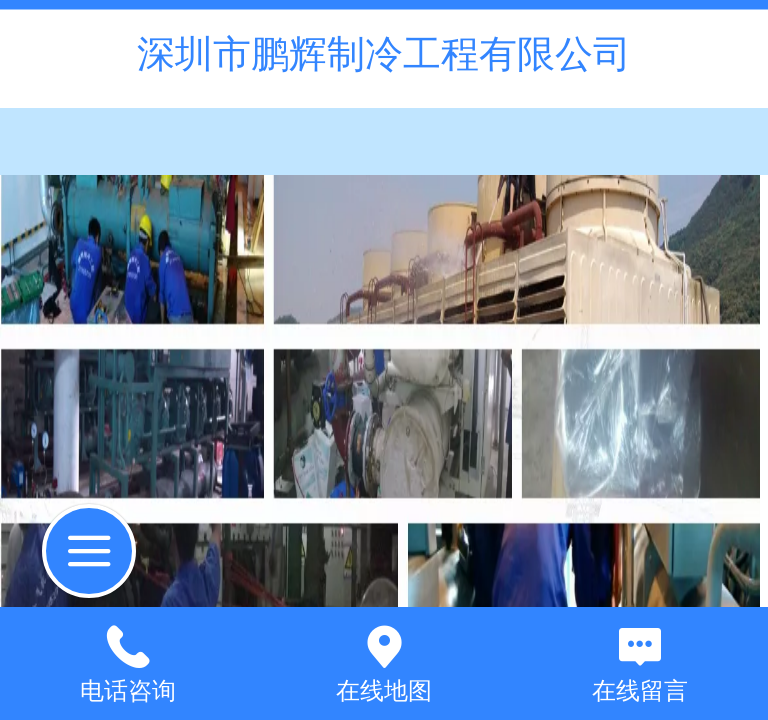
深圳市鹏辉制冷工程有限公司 (384, 53)
